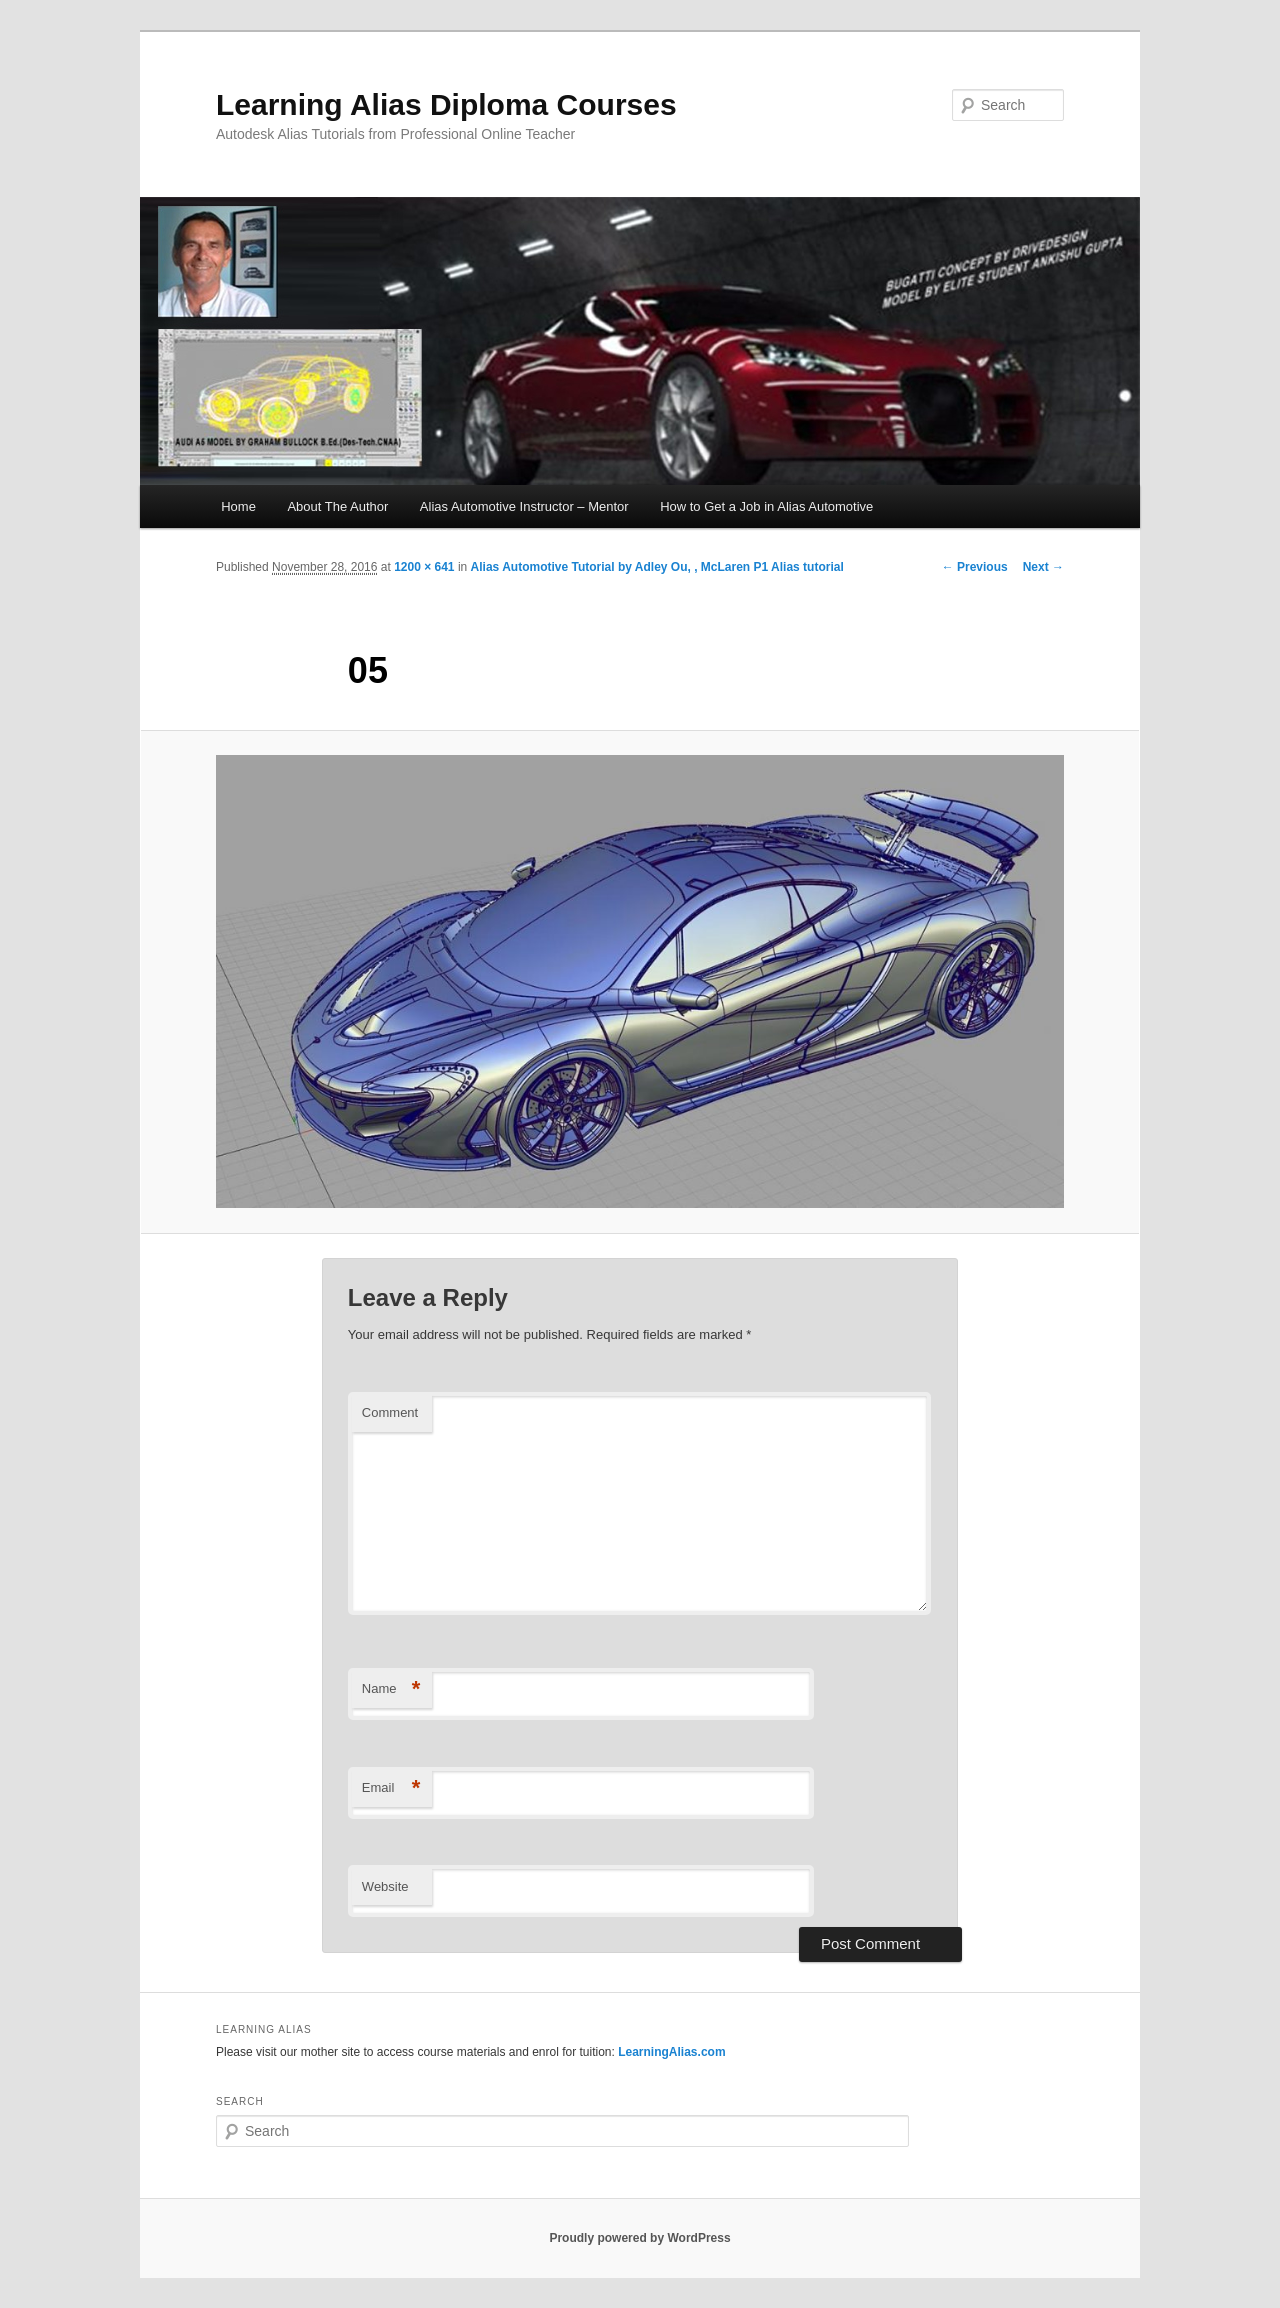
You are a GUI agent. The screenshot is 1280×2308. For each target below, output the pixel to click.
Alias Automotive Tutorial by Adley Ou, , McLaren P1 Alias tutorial (657, 567)
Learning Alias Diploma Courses (446, 104)
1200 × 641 (424, 567)
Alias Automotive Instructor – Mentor (524, 506)
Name (391, 1689)
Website (385, 1886)
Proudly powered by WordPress (639, 2238)
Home (238, 506)
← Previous (975, 567)
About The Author (337, 506)
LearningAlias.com (671, 2052)
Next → (1043, 567)
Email (391, 1788)
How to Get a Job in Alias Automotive (766, 506)
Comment (390, 1412)
